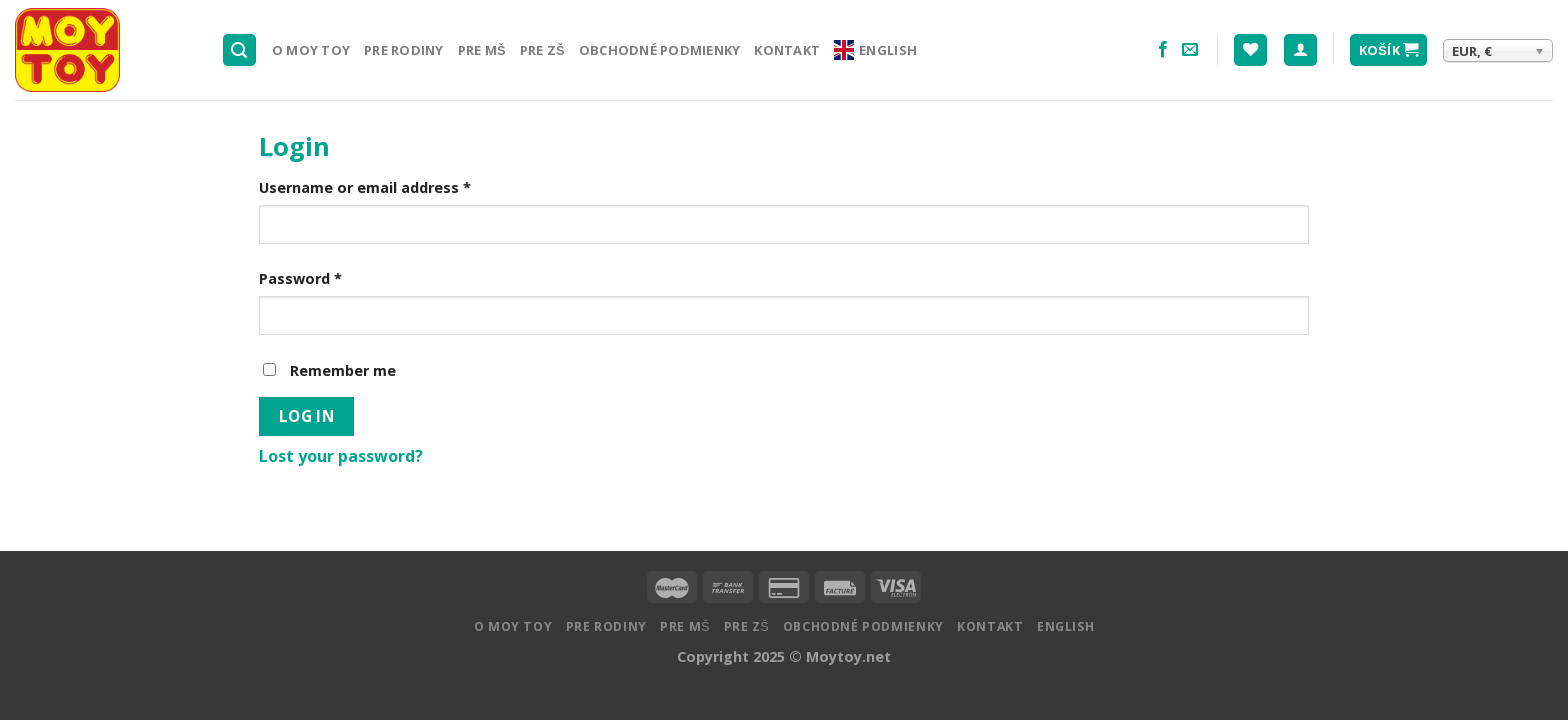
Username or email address (365, 187)
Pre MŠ (482, 50)
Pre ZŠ (542, 50)
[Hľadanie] (240, 50)
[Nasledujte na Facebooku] (1163, 50)
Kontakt (787, 50)
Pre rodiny (404, 50)
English (875, 50)
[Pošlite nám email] (1190, 50)
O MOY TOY (311, 50)
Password (300, 278)
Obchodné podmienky (660, 50)
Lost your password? (341, 456)
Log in (307, 416)
